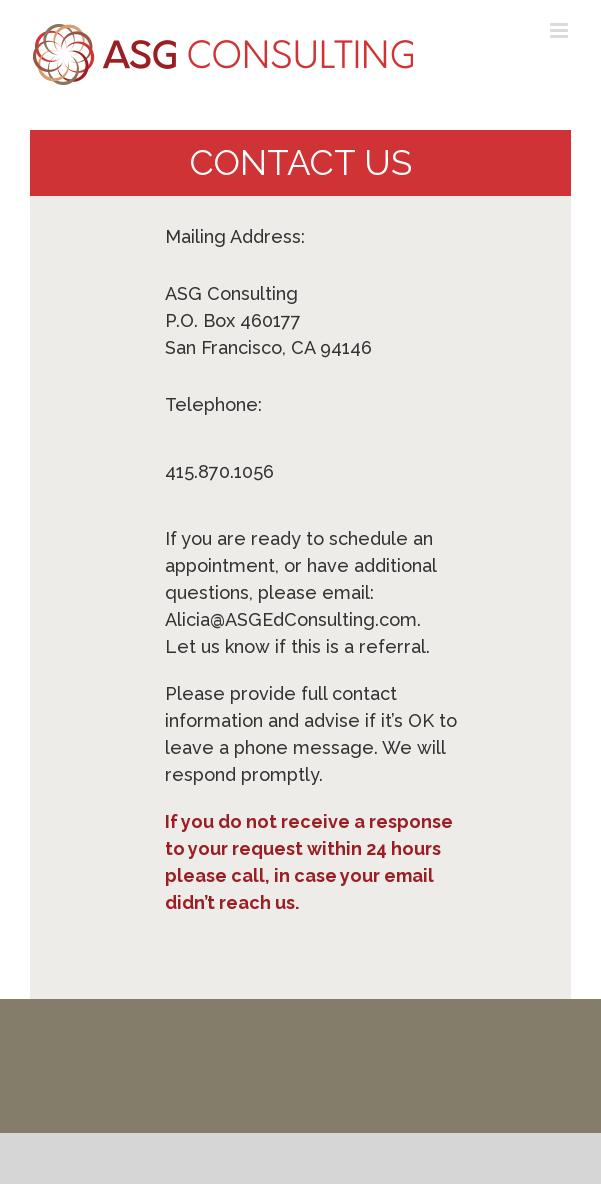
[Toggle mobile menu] (560, 30)
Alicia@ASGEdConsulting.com (291, 619)
